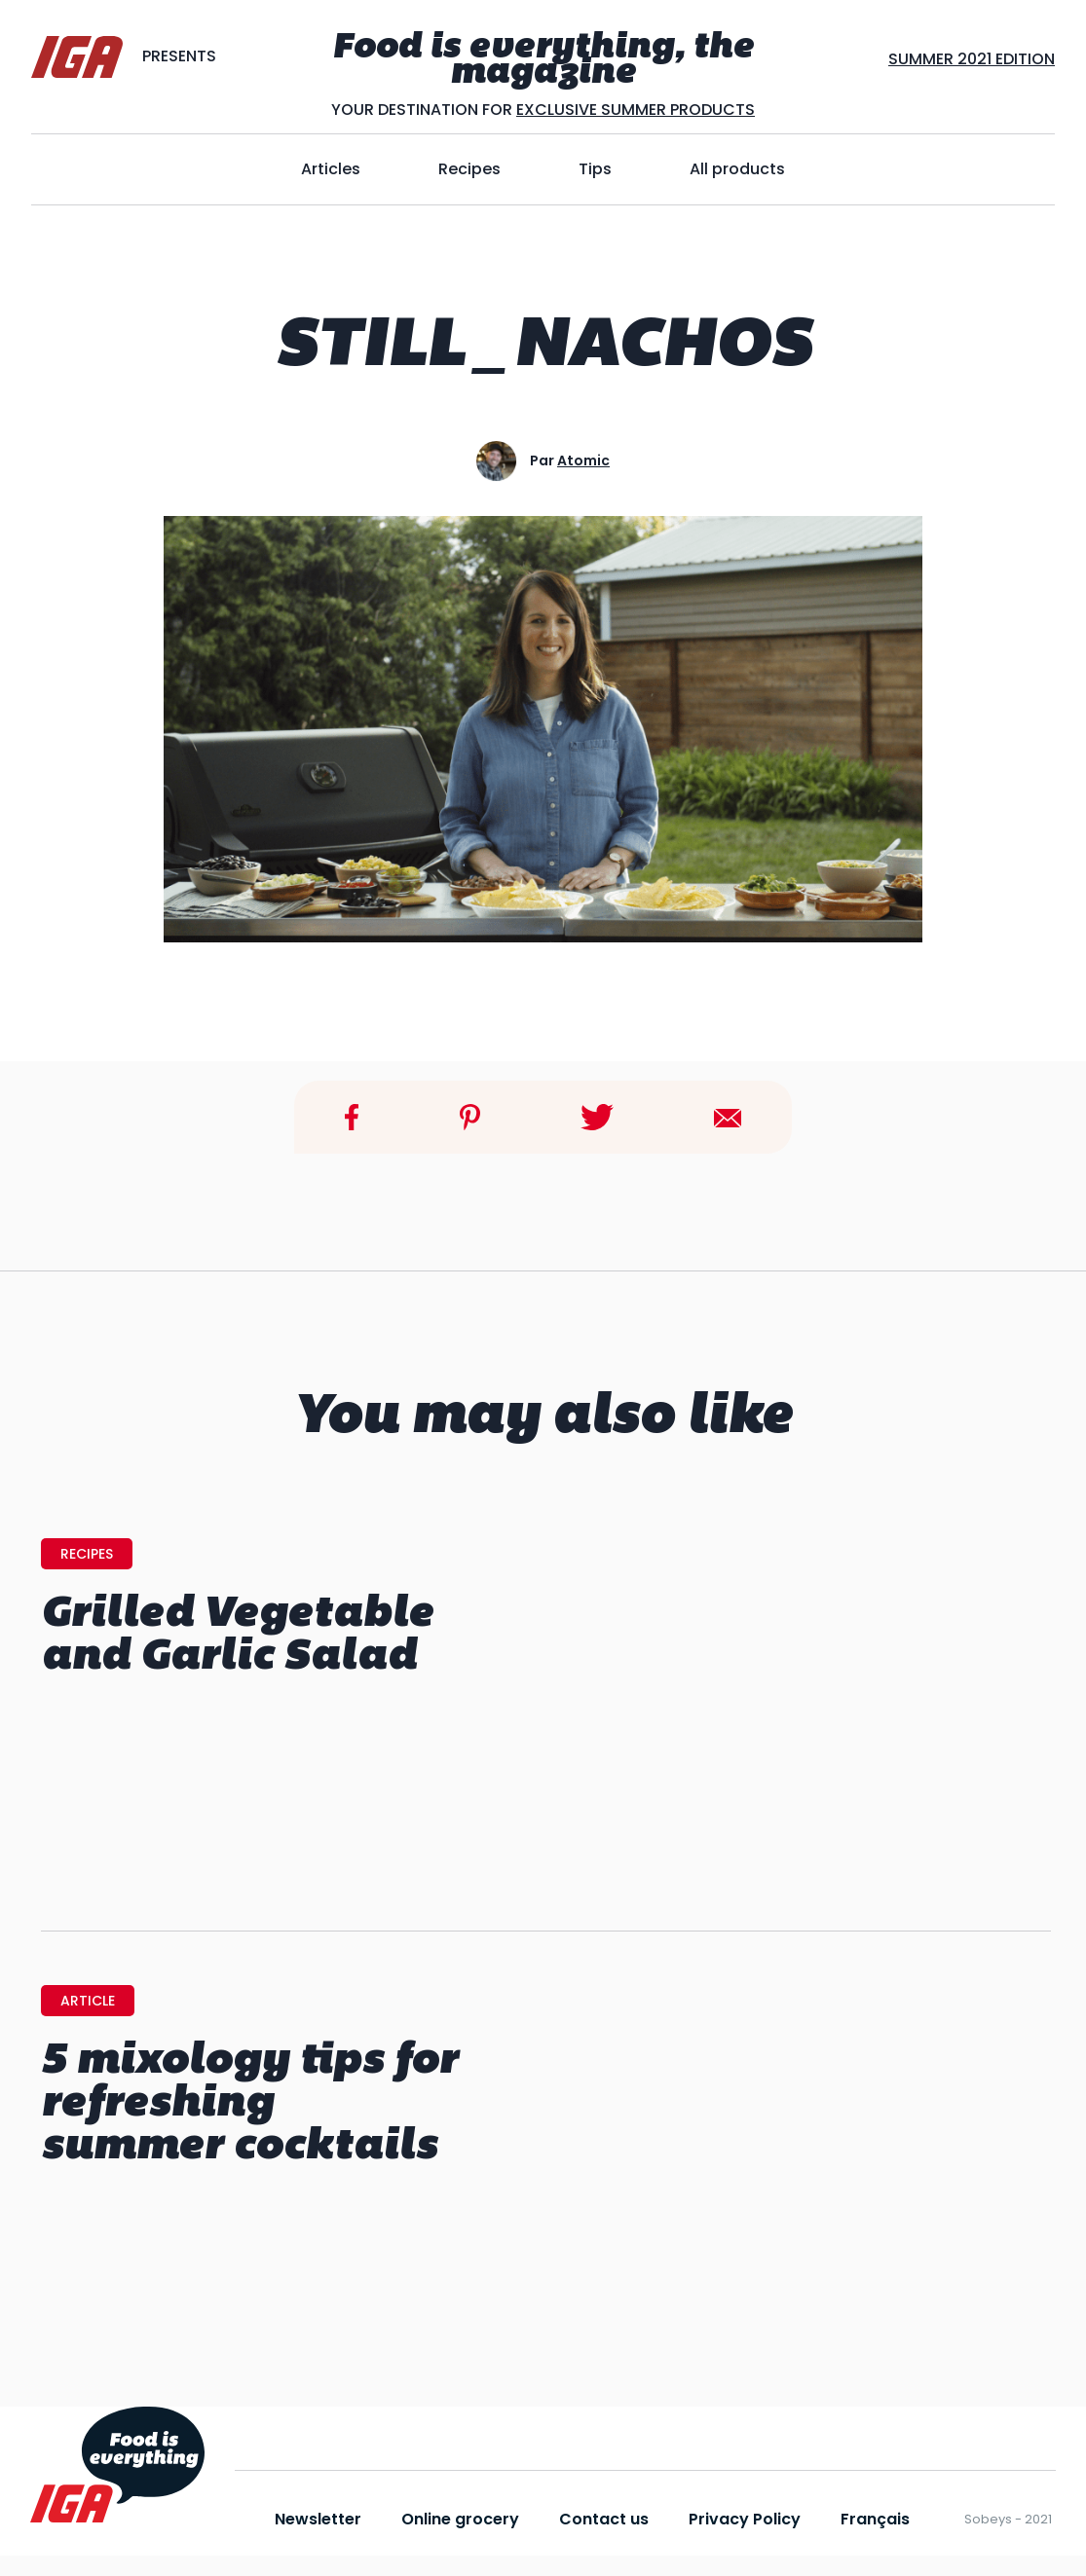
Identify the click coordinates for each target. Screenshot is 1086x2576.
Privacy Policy (745, 2519)
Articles (330, 169)
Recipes (469, 169)
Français (875, 2519)
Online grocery (460, 2519)
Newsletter (318, 2519)
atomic (583, 460)
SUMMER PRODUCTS (676, 109)
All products (737, 169)
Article (87, 2000)
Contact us (604, 2519)
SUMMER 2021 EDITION (971, 59)
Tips (595, 169)
